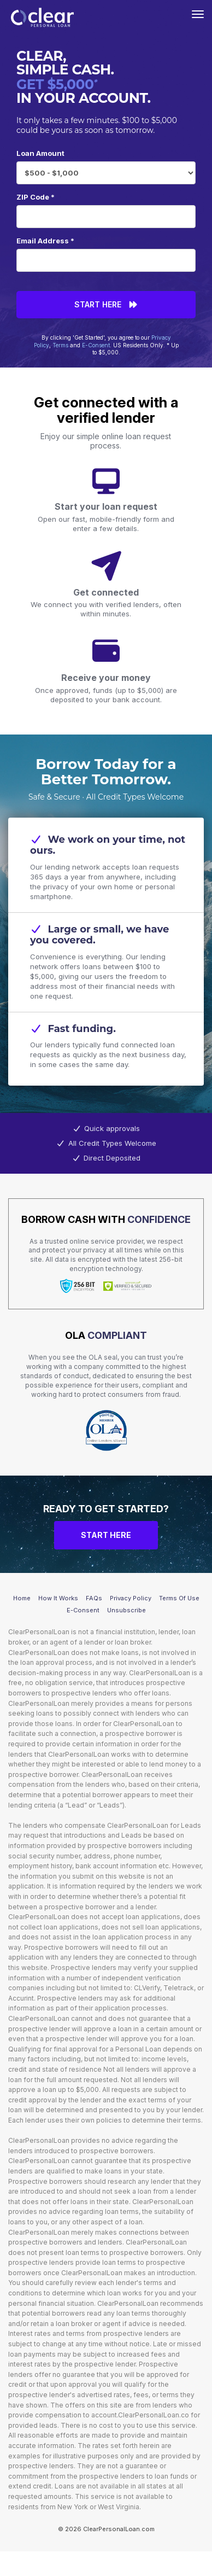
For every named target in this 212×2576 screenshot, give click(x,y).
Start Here (106, 304)
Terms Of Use (179, 1598)
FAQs (94, 1598)
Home (22, 1598)
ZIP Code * (35, 197)
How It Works (58, 1598)
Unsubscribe (126, 1610)
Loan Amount (40, 153)
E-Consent (96, 345)
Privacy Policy (130, 1598)
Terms (60, 345)
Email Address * (45, 240)
